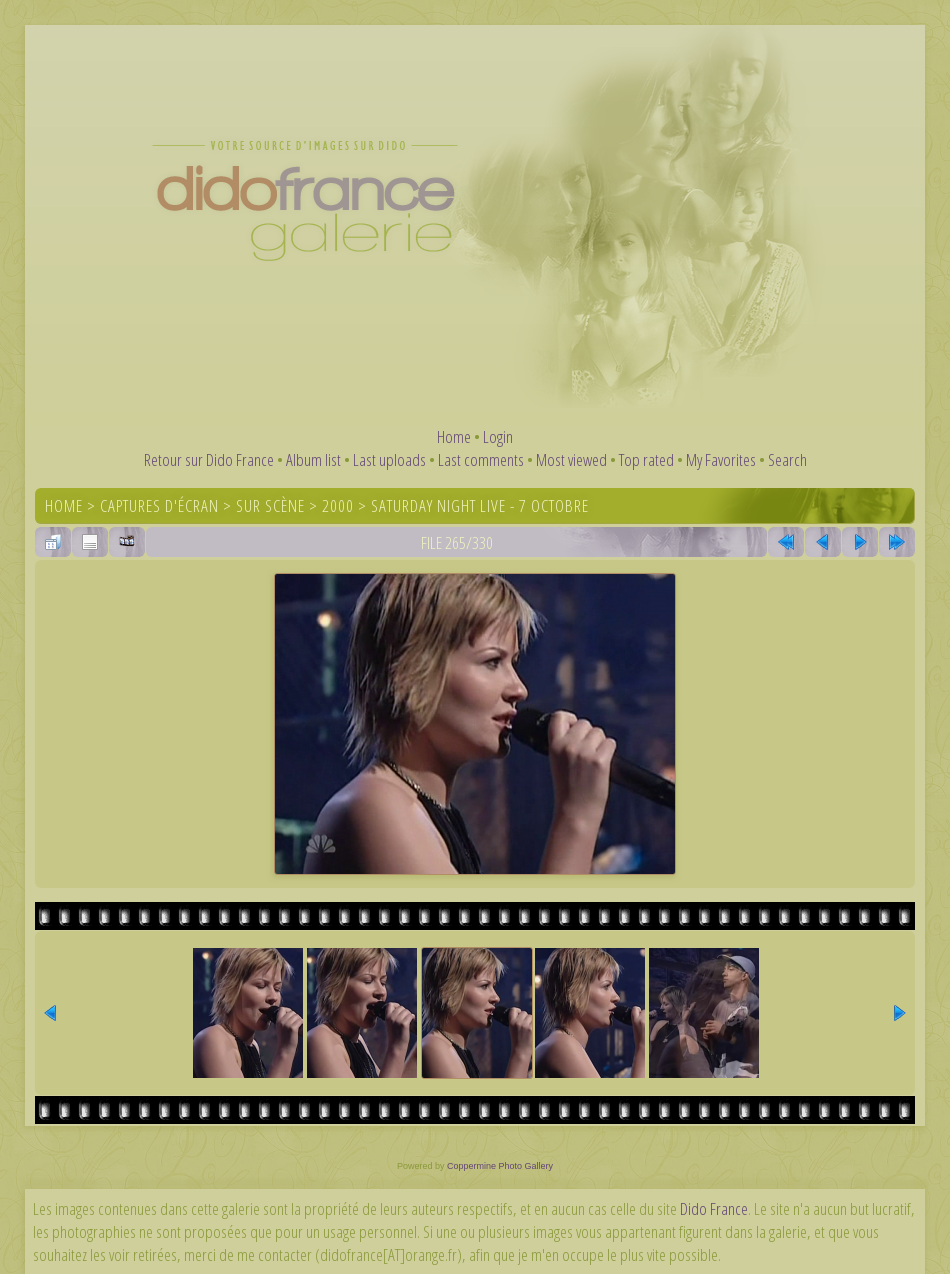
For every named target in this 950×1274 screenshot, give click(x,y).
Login (498, 436)
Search (787, 459)
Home (454, 436)
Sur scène (270, 505)
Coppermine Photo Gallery (500, 1166)
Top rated (646, 459)
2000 (338, 505)
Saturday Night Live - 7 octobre (480, 505)
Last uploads (389, 459)
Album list (313, 459)
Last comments (481, 459)
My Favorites (721, 459)
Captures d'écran (159, 505)
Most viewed (571, 459)
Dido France (714, 1208)
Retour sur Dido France (209, 459)
